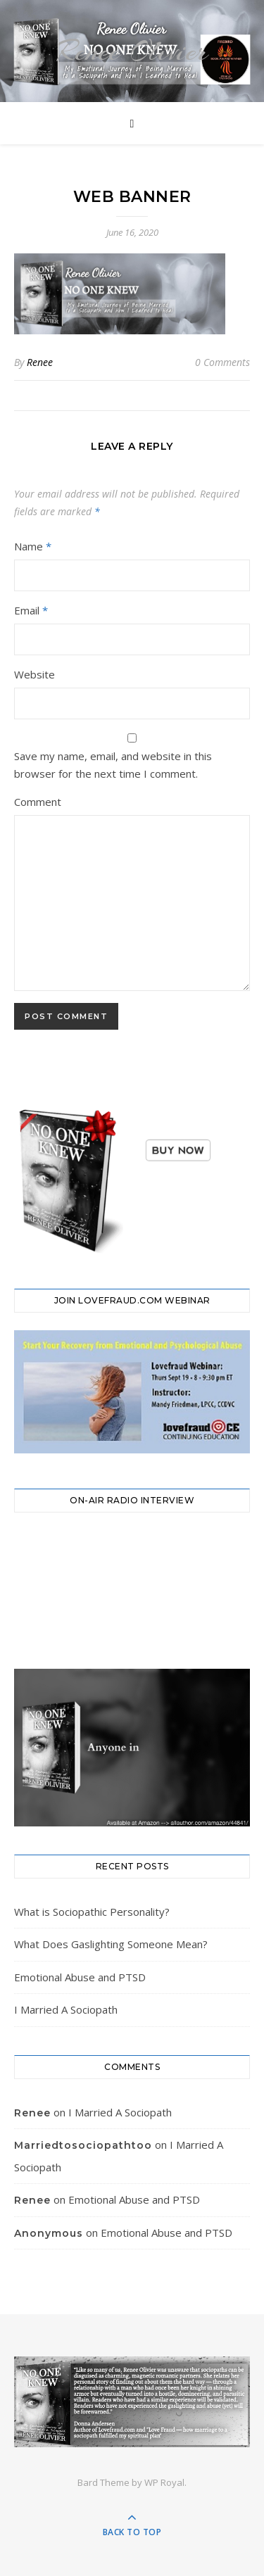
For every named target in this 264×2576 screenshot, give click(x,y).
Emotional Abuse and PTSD (80, 1977)
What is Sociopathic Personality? (92, 1912)
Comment (37, 802)
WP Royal (164, 2482)
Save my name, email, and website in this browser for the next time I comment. (113, 765)
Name (32, 546)
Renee (40, 362)
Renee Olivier (132, 51)
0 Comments (222, 362)
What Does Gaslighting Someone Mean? (111, 1944)
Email (31, 610)
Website (34, 674)
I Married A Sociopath (66, 2009)
